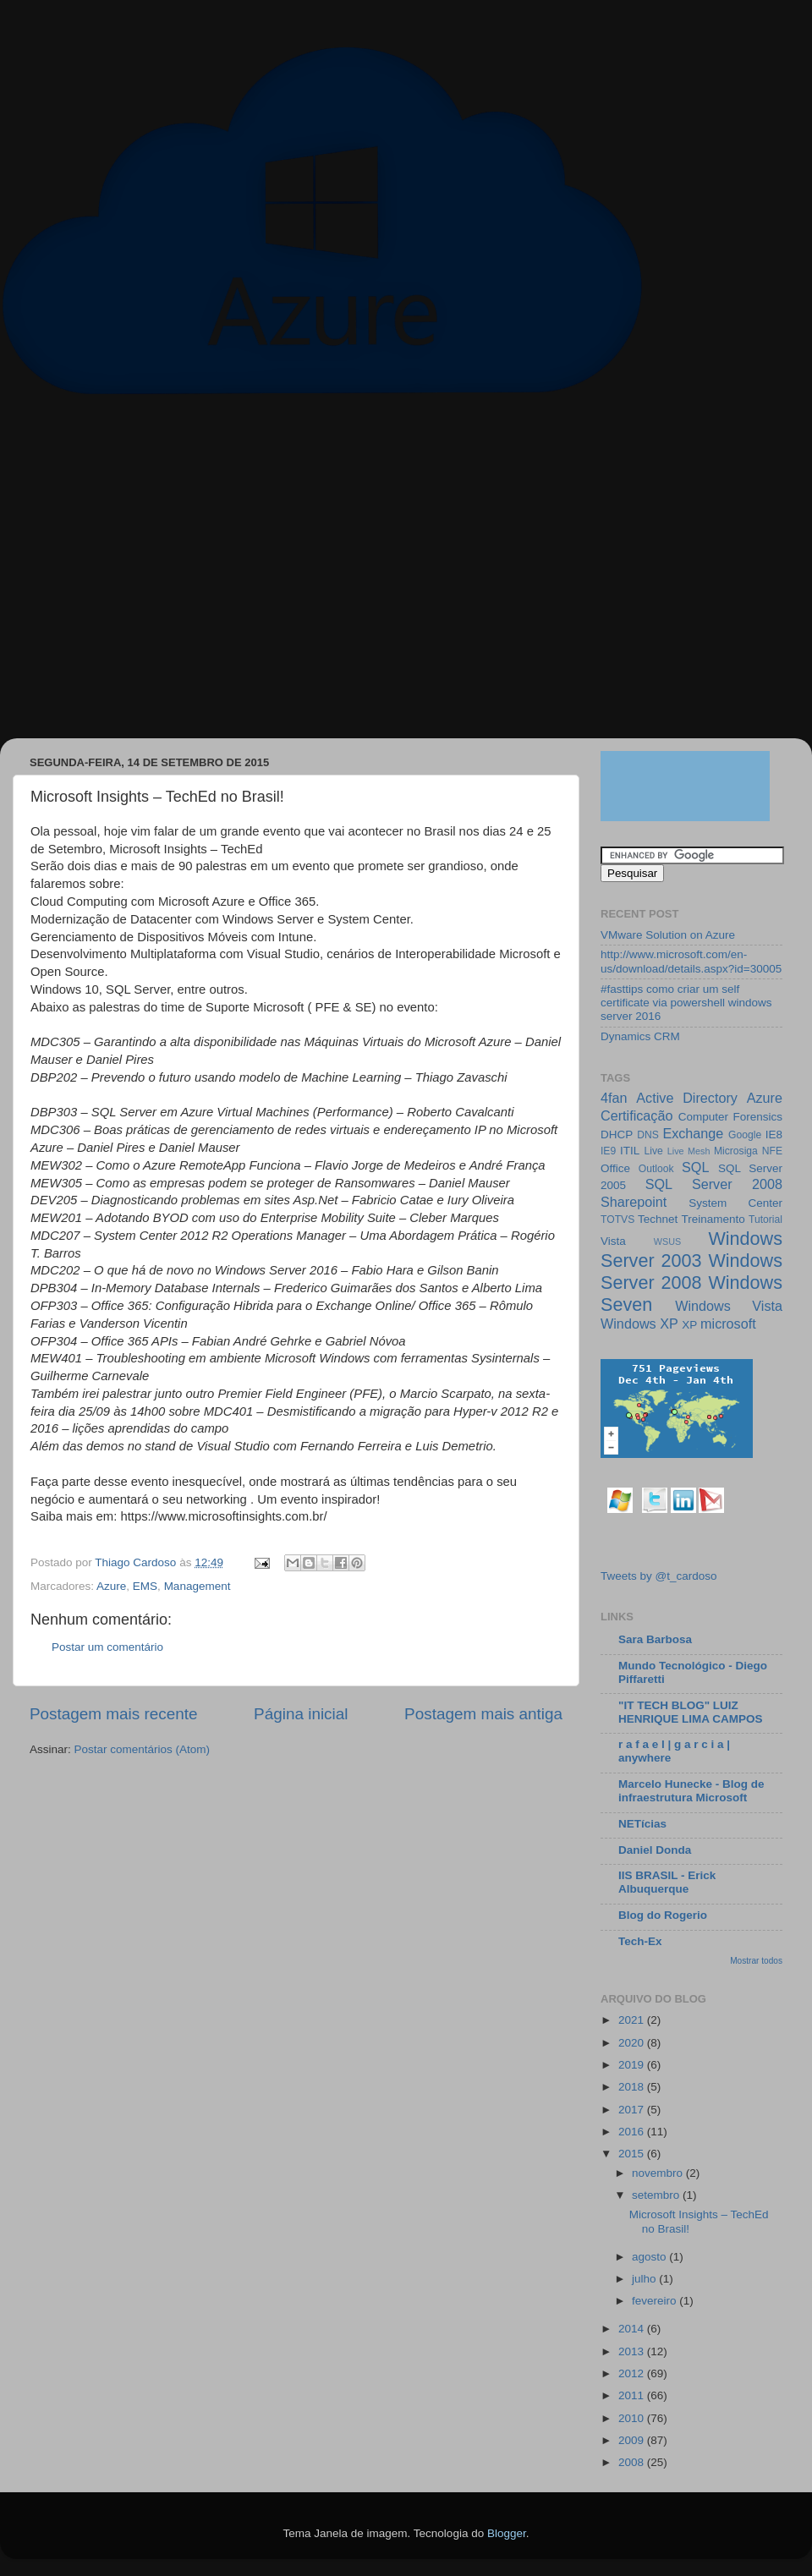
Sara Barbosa (655, 1639)
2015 (632, 2153)
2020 (632, 2042)
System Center (735, 1203)
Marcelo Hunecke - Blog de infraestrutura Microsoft (691, 1791)
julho (645, 2278)
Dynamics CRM (640, 1036)
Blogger (506, 2533)
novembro (659, 2173)
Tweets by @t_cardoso (659, 1576)
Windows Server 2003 (691, 1249)
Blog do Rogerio (662, 1915)
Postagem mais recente (113, 1714)
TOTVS (617, 1219)
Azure (111, 1586)
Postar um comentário (107, 1647)
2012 (632, 2373)
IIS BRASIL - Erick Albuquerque (667, 1882)
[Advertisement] (158, 574)
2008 (632, 2462)
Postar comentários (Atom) (142, 1749)
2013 (632, 2351)
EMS (145, 1586)
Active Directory (687, 1097)
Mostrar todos (756, 1960)
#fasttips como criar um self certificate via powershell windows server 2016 (686, 1002)
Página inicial (301, 1714)
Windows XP (639, 1323)
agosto (650, 2256)
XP (689, 1324)
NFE (772, 1151)
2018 (632, 2086)
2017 (632, 2109)
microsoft (728, 1323)
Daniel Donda (654, 1850)
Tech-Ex (640, 1941)
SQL (695, 1167)
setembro (657, 2195)
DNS (648, 1135)
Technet (658, 1219)
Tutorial (765, 1219)
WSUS (667, 1241)
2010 (632, 2418)
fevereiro (655, 2300)
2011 (632, 2395)
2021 (632, 2020)
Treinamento (713, 1219)
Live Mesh (688, 1151)
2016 (632, 2131)
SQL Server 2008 (713, 1184)
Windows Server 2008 (691, 1271)
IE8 (773, 1134)
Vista (613, 1241)
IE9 (608, 1151)
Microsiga (736, 1151)
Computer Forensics (730, 1116)
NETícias (642, 1823)
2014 (632, 2328)
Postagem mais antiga (483, 1714)
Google (744, 1135)
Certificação (636, 1115)
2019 (632, 2064)
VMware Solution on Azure (668, 935)
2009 (632, 2440)
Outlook (656, 1169)
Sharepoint (634, 1201)
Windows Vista (728, 1305)
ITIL (629, 1150)
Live (654, 1151)
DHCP (617, 1134)
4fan (614, 1097)
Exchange (692, 1133)
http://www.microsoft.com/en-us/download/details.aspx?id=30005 (691, 961)
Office (615, 1168)
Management (197, 1586)
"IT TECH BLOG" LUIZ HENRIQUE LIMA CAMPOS (690, 1712)
